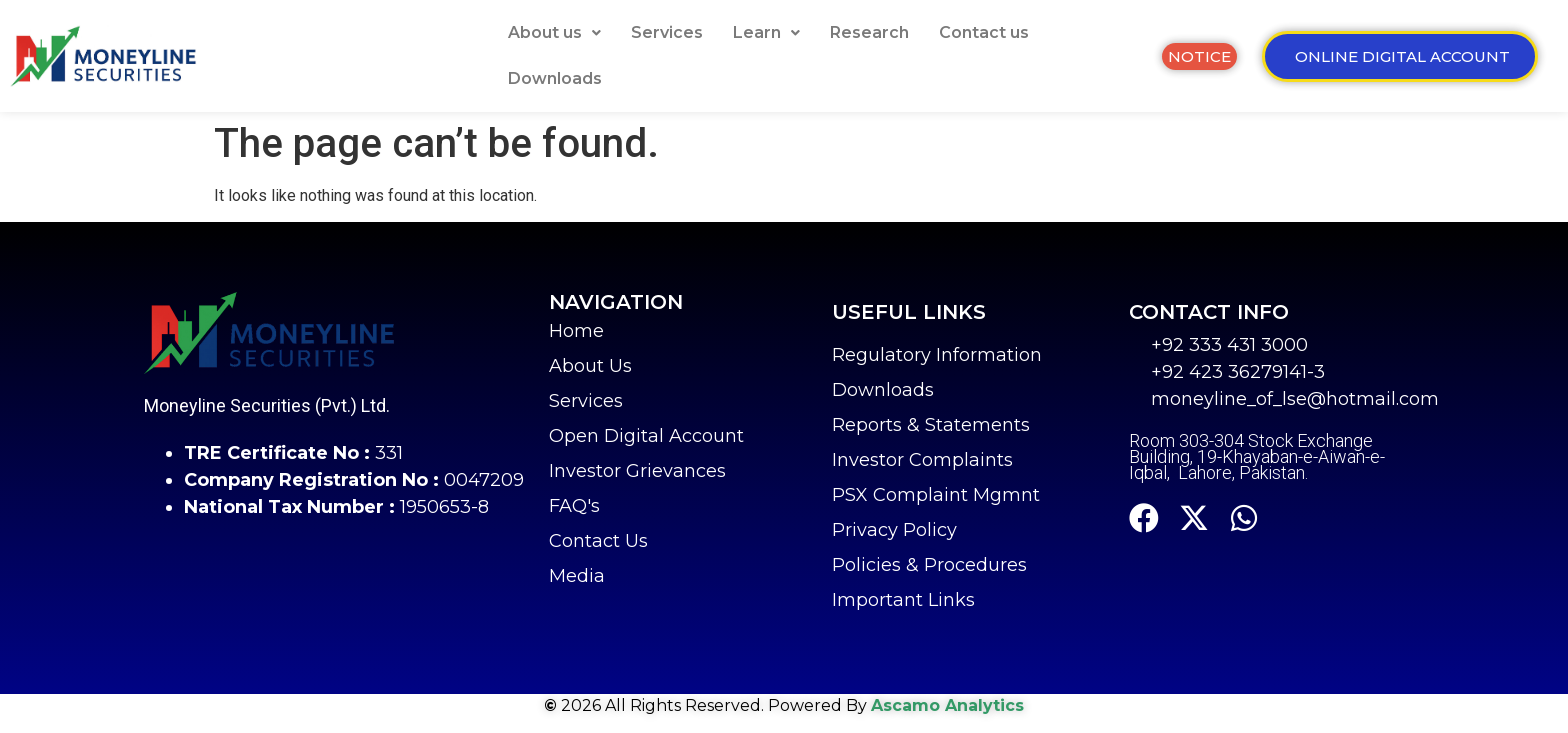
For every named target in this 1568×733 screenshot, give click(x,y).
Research (869, 32)
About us (554, 32)
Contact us (984, 32)
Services (667, 32)
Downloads (555, 78)
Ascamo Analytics (947, 705)
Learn (766, 32)
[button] (554, 33)
